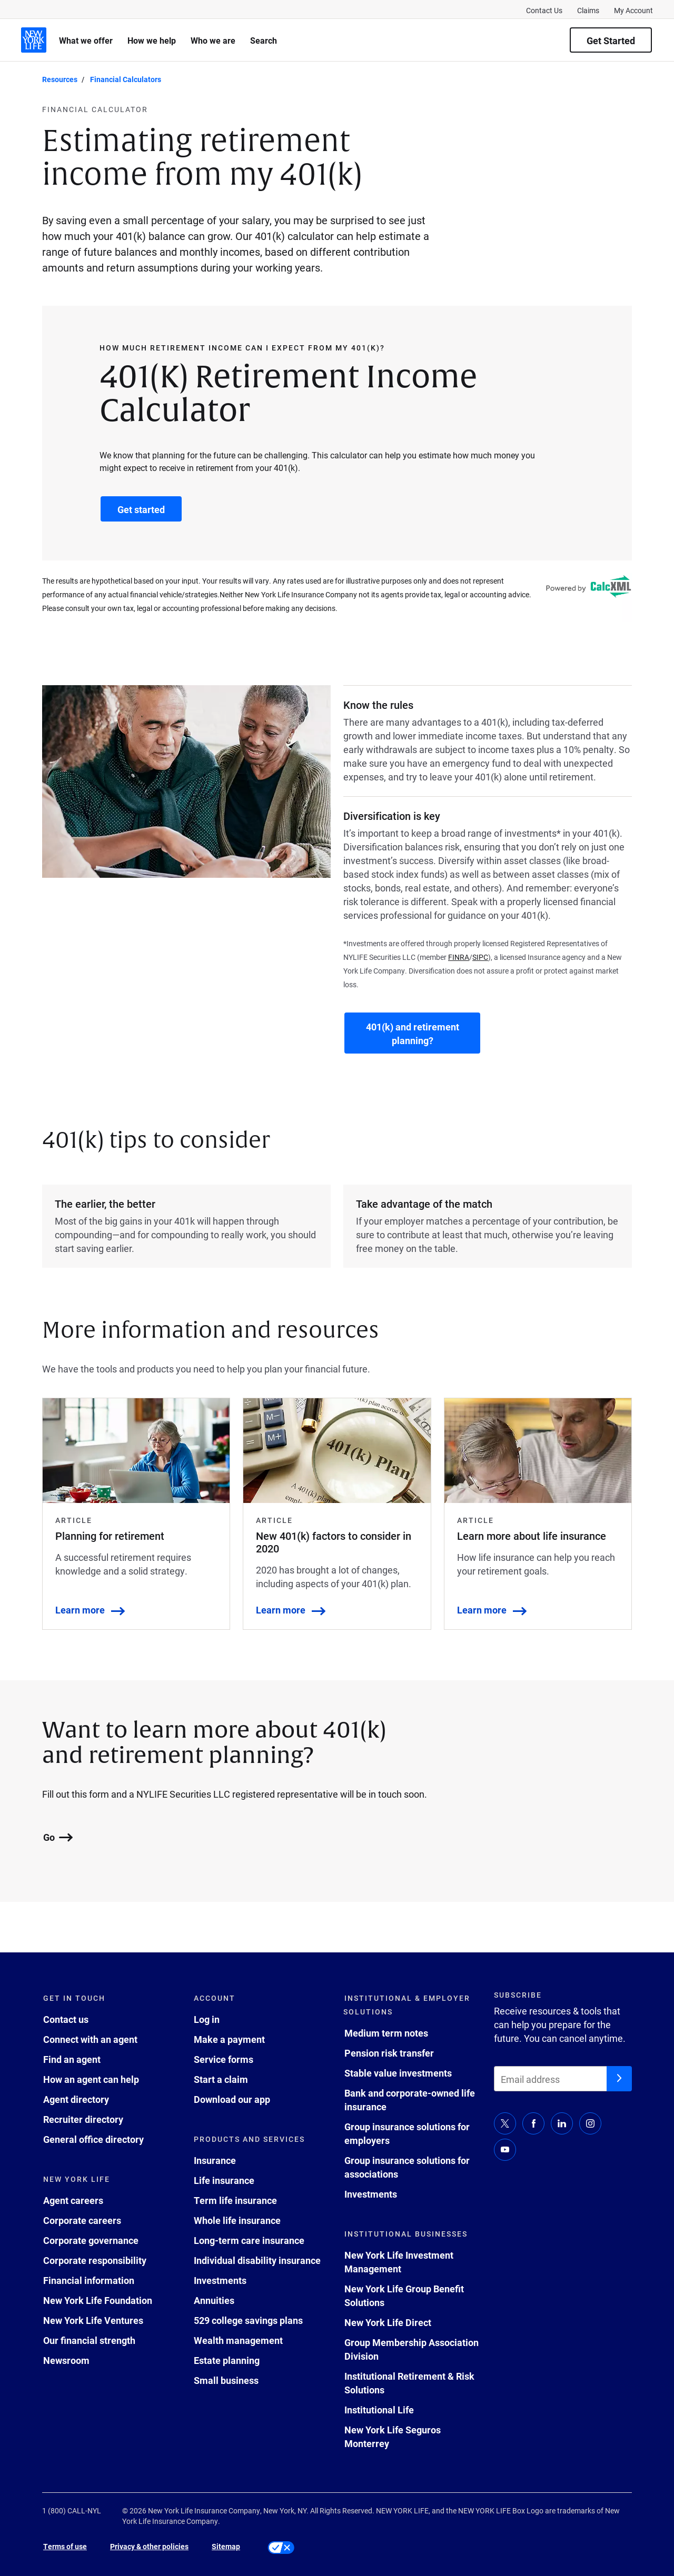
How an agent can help (91, 2079)
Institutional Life (379, 2409)
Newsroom (66, 2360)
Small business (226, 2380)
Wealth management (238, 2340)
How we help (151, 40)
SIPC (480, 957)
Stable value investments (398, 2073)
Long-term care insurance (249, 2240)
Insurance (215, 2160)
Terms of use (65, 2546)
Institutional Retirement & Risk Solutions (409, 2383)
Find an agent (72, 2059)
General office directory (93, 2139)
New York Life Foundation (97, 2300)
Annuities (214, 2300)
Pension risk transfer (389, 2053)
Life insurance (224, 2180)
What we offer (86, 40)
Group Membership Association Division (411, 2349)
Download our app (232, 2099)
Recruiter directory (83, 2119)
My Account (633, 10)
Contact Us (544, 10)
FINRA (458, 957)
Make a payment (229, 2039)
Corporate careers (82, 2220)
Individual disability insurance (257, 2260)
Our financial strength (89, 2340)
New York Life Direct (387, 2322)
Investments (220, 2280)
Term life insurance (235, 2200)
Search (263, 40)
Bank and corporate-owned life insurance (409, 2100)
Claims (588, 10)
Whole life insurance (237, 2220)
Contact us (65, 2019)
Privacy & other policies (149, 2546)
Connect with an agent (90, 2039)
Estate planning (227, 2360)
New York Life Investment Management (398, 2262)
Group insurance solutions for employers (407, 2133)
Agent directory (76, 2099)
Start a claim (221, 2079)
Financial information (88, 2280)
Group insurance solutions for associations (407, 2167)
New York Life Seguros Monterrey (392, 2436)
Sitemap (226, 2546)
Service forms (223, 2059)
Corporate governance (90, 2240)
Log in (207, 2019)
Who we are (213, 40)
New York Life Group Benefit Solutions (404, 2295)
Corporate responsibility (94, 2260)
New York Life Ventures (93, 2320)
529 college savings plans (248, 2320)
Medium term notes (386, 2033)
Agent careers (73, 2200)
